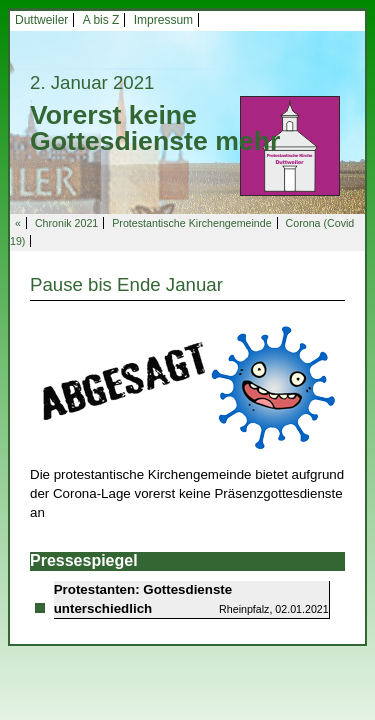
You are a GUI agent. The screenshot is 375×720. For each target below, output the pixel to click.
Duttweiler (41, 20)
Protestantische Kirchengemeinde (191, 223)
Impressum (163, 20)
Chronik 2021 (66, 223)
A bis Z (101, 20)
